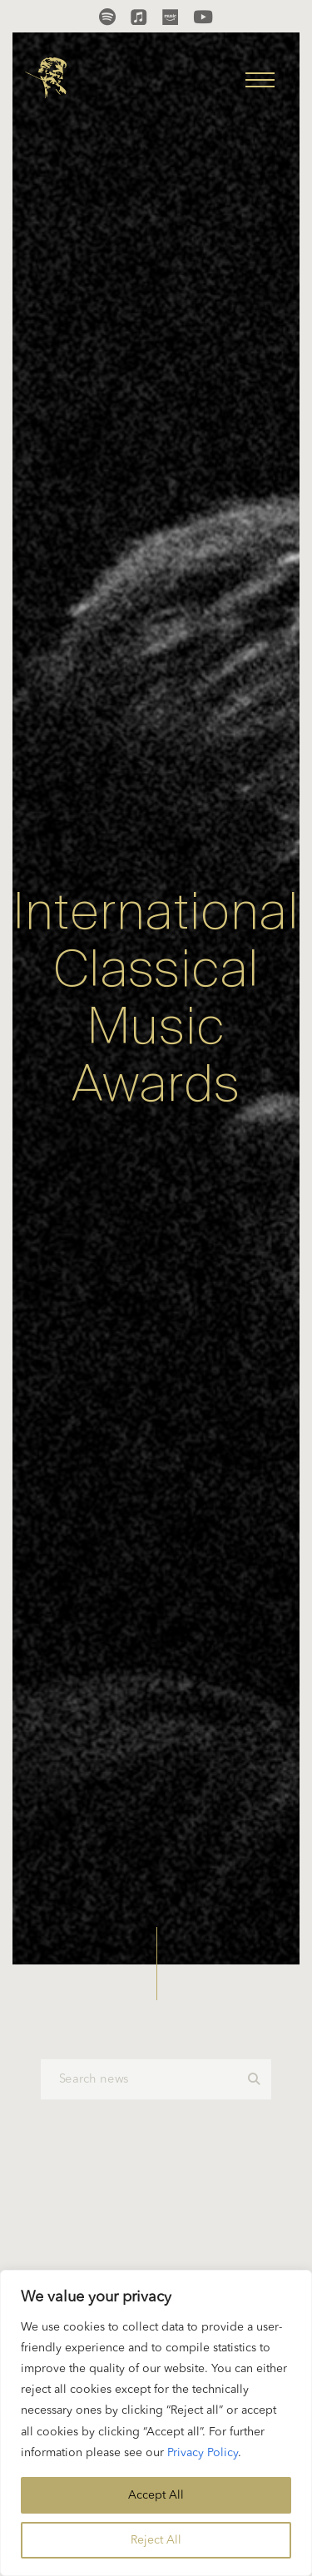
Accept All (156, 2495)
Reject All (156, 2540)
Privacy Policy (202, 2453)
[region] (156, 2423)
